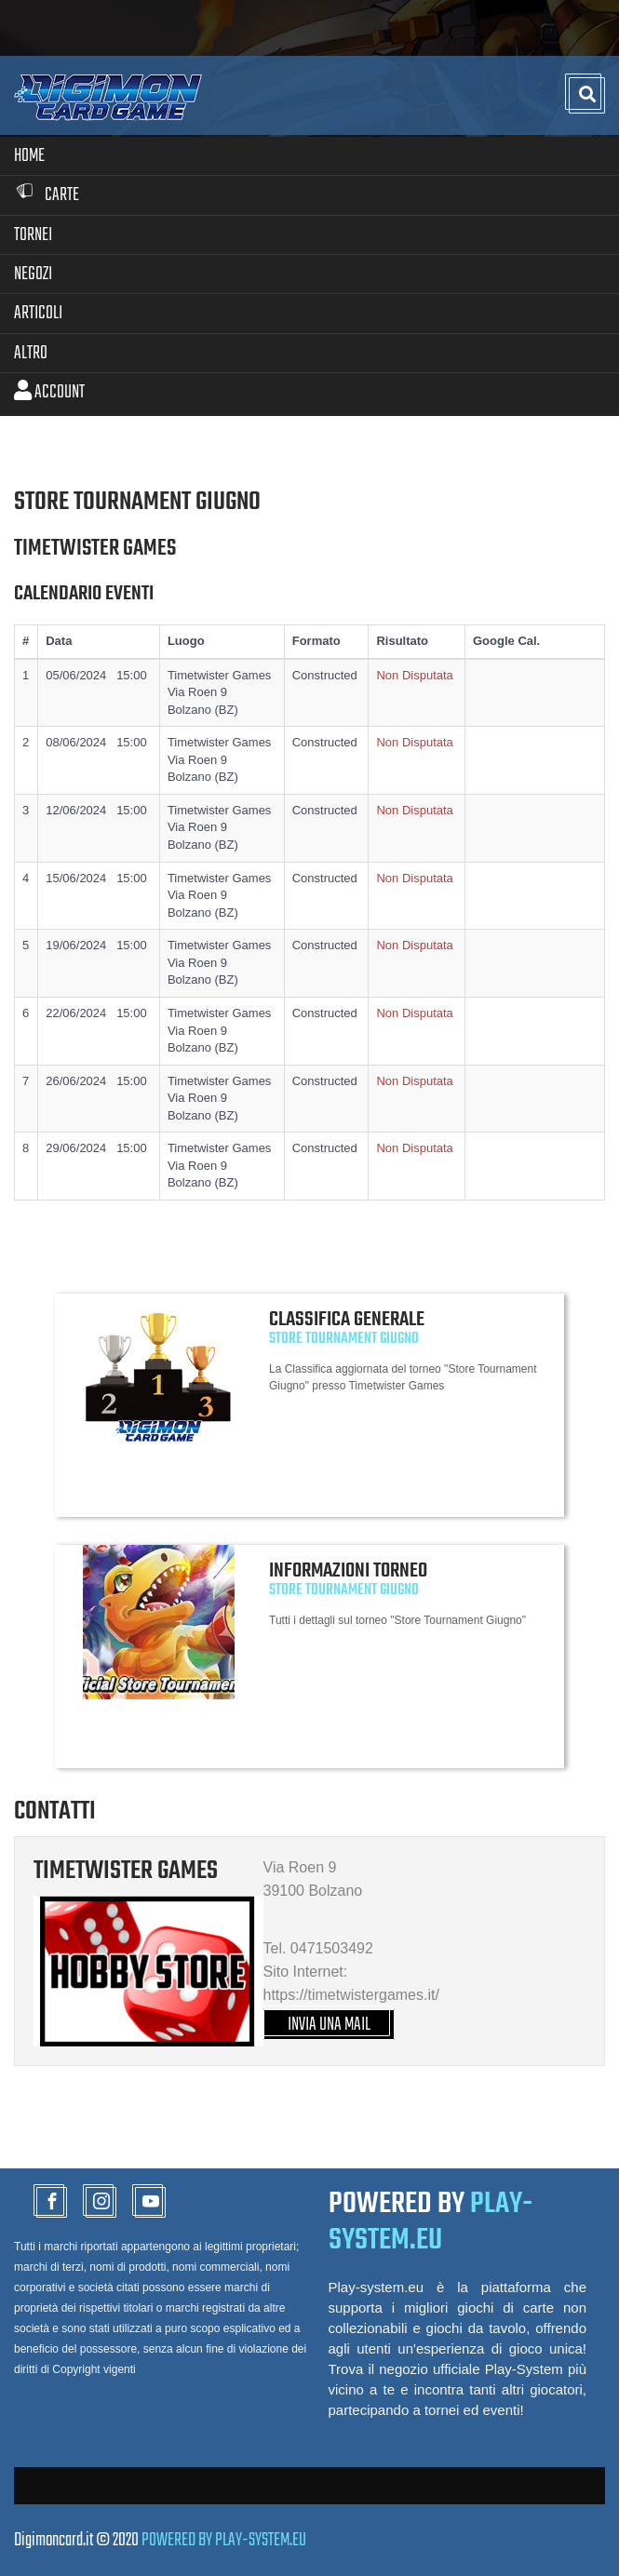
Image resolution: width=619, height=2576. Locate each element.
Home (29, 155)
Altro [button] (30, 353)
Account (49, 392)
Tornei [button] (33, 235)
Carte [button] (46, 195)
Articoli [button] (38, 313)
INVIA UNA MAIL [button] (329, 2024)
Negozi (33, 274)
